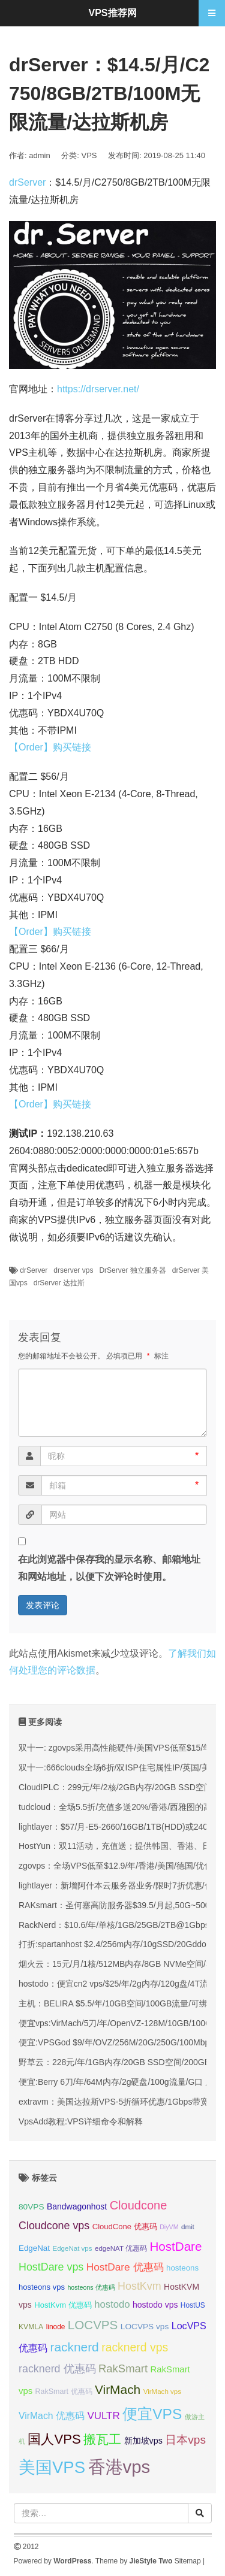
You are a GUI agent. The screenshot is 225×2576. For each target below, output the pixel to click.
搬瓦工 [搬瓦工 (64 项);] (102, 2439)
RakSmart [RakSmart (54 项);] (123, 2368)
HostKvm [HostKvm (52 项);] (139, 2286)
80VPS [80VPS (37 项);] (31, 2206)
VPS (89, 155)
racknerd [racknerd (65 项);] (74, 2347)
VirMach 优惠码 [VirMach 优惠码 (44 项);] (52, 2416)
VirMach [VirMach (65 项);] (117, 2389)
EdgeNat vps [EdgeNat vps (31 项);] (72, 2248)
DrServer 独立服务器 (132, 1270)
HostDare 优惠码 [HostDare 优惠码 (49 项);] (125, 2267)
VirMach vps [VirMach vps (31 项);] (162, 2391)
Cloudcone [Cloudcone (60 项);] (138, 2205)
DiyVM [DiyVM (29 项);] (169, 2226)
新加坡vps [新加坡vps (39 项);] (143, 2440)
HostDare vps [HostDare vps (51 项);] (51, 2267)
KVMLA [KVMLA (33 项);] (31, 2327)
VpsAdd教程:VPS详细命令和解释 (81, 2121)
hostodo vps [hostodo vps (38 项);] (155, 2304)
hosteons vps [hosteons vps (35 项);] (42, 2287)
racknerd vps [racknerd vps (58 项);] (134, 2347)
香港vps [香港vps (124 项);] (119, 2467)
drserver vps (73, 1270)
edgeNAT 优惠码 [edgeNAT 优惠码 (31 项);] (121, 2248)
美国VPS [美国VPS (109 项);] (52, 2467)
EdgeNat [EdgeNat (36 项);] (34, 2248)
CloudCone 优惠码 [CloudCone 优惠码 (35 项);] (124, 2226)
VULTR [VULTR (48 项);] (103, 2415)
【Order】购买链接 (50, 747)
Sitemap (188, 2561)
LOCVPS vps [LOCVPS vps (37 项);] (145, 2326)
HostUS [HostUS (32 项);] (193, 2305)
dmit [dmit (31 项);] (187, 2226)
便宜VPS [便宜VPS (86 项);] (152, 2414)
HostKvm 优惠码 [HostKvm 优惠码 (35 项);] (63, 2304)
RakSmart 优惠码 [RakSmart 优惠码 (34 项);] (63, 2391)
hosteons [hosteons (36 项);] (182, 2267)
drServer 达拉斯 (59, 1283)
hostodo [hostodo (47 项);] (112, 2304)
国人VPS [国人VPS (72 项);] (54, 2439)
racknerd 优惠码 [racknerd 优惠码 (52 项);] (57, 2369)
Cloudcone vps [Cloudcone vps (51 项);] (54, 2226)
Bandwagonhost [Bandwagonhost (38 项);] (77, 2206)
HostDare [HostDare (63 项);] (175, 2246)
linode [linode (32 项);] (55, 2327)
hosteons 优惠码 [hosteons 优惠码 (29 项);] (91, 2287)
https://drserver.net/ (98, 389)
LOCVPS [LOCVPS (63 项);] (93, 2325)
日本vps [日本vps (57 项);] (185, 2439)
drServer (27, 182)
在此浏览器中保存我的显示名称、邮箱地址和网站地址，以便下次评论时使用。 (109, 1568)
